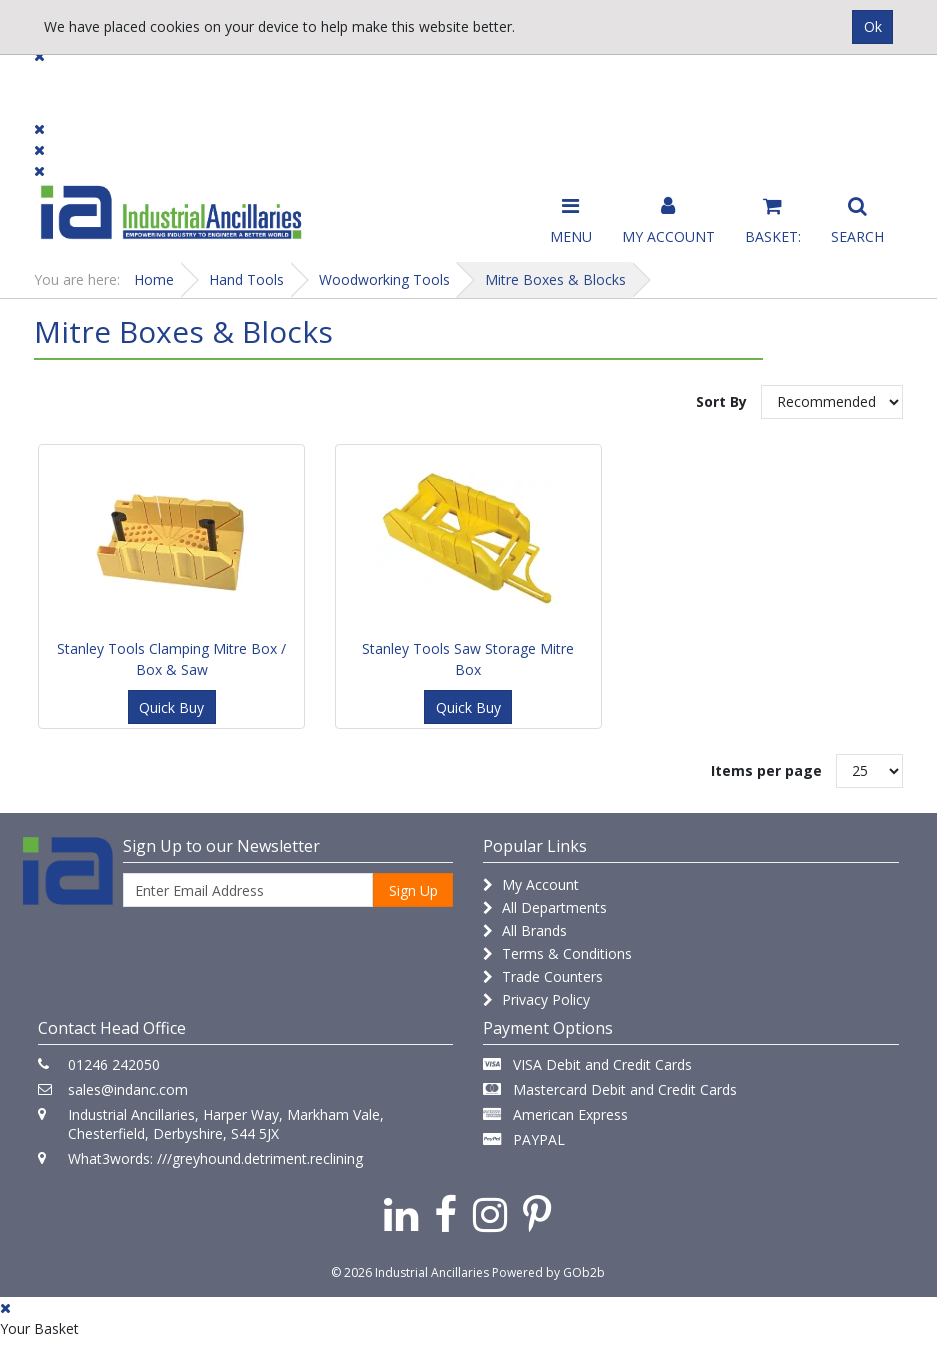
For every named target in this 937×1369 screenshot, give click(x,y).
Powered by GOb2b (548, 1272)
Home (154, 279)
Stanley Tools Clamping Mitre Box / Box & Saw (171, 659)
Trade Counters (543, 976)
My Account (531, 884)
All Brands (525, 930)
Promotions (558, 82)
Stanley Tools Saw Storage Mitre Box (468, 659)
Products (73, 82)
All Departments (545, 907)
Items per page (766, 770)
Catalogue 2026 (707, 91)
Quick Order (855, 91)
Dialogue (193, 82)
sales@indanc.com (128, 1089)
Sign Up (413, 890)
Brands (304, 82)
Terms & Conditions (557, 953)
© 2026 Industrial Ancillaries (410, 1272)
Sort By (721, 401)
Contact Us (423, 82)
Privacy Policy (536, 999)
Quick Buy (171, 707)
